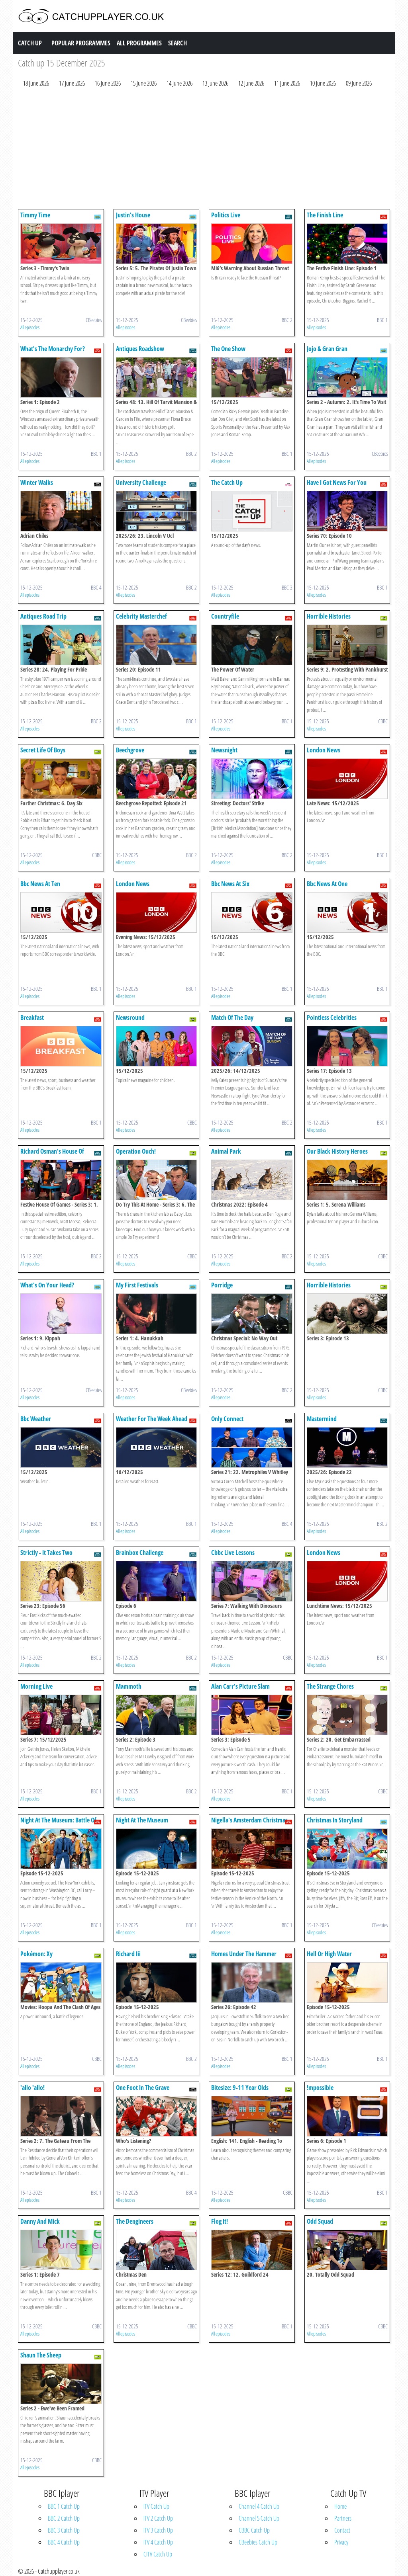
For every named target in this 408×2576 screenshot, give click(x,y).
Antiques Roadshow (140, 348)
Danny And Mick (40, 2221)
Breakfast (32, 1017)
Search (177, 43)
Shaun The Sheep (40, 2355)
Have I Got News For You (337, 482)
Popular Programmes (80, 43)
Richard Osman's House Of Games (52, 1155)
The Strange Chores (330, 1686)
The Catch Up (227, 482)
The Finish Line (325, 215)
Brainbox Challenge (139, 1552)
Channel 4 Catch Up (259, 2506)
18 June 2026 (36, 83)
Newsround (130, 1017)
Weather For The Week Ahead (151, 1418)
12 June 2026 (251, 83)
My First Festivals (137, 1285)
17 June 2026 (72, 83)
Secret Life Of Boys (42, 750)
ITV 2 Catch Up (158, 2518)
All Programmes (139, 43)
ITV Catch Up (156, 2506)
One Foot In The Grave (142, 2087)
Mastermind (322, 1418)
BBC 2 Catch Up (64, 2518)
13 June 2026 (215, 83)
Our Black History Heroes (337, 1151)
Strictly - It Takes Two (46, 1552)
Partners (342, 2518)
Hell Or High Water (329, 1953)
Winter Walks (36, 482)
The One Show (228, 348)
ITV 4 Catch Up (158, 2542)
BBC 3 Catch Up (64, 2530)
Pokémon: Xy (36, 1953)
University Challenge (141, 482)
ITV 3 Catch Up (158, 2530)
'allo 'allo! (32, 2087)
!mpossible (320, 2087)
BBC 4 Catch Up (64, 2542)
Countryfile (225, 616)
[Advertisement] (204, 150)
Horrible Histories (329, 616)
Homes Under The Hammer (244, 1953)
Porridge (222, 1285)
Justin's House (133, 215)
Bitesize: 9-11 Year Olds (240, 2087)
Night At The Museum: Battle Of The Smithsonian (58, 1824)
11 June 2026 (287, 83)
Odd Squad (320, 2221)
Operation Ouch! (136, 1151)
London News (323, 750)
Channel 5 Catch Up (259, 2518)
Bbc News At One (327, 883)
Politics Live (225, 215)
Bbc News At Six (230, 883)
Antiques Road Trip (43, 616)
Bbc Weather (35, 1418)
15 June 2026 (144, 83)
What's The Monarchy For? (52, 348)
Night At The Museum (142, 1820)
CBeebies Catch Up (258, 2542)
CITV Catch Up (157, 2554)
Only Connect (227, 1418)
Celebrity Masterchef (141, 616)
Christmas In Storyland (335, 1820)
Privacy (341, 2542)
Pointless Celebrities (332, 1017)
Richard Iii (128, 1953)
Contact (342, 2530)
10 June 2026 (323, 83)
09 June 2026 (359, 83)
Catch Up (30, 43)
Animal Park (226, 1151)
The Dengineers (134, 2221)
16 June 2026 (108, 83)
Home (340, 2506)
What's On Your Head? (47, 1285)
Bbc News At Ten (40, 883)
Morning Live (36, 1686)
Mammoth (128, 1686)
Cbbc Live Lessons (233, 1552)
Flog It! (219, 2221)
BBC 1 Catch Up (64, 2506)
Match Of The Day (232, 1017)
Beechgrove (130, 750)
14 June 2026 (179, 83)
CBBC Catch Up (254, 2530)
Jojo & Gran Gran (327, 348)
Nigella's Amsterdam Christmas (249, 1820)
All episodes (29, 327)
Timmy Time (35, 215)
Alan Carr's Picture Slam (240, 1686)
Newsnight (224, 750)
